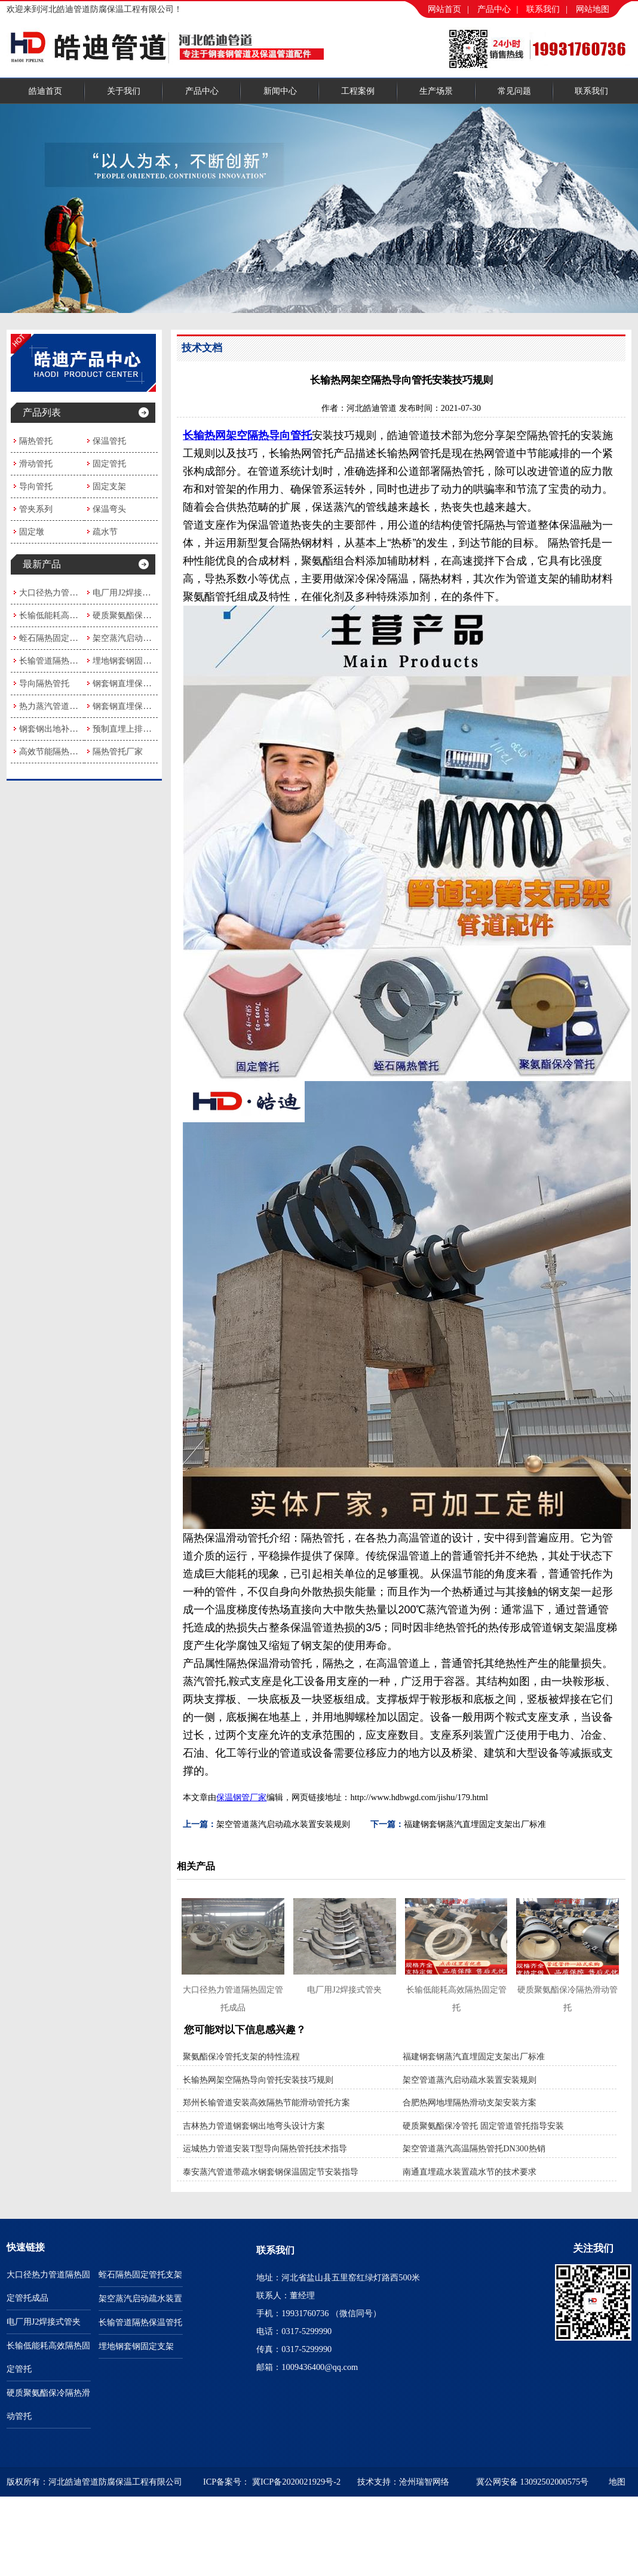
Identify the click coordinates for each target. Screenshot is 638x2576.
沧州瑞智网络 (424, 2481)
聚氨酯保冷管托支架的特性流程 (241, 2056)
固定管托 (109, 463)
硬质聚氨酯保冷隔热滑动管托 (147, 615)
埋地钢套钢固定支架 (130, 660)
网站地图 (592, 9)
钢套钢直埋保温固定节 (134, 706)
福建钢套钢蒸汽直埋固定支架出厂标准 (475, 1824)
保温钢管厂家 (241, 1797)
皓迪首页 (45, 91)
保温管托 (109, 441)
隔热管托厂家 (118, 751)
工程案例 (358, 91)
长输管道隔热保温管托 (61, 660)
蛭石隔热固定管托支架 (61, 638)
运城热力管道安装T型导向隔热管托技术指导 (265, 2148)
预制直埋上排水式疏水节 (139, 728)
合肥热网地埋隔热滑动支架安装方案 (469, 2102)
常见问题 (514, 91)
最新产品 (42, 564)
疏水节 (105, 531)
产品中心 (494, 9)
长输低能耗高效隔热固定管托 (73, 615)
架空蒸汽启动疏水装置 (134, 638)
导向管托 (36, 486)
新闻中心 (280, 91)
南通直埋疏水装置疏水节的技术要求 (469, 2171)
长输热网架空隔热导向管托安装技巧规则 (258, 2079)
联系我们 (543, 9)
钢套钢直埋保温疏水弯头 (139, 683)
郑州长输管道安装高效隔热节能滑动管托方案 (266, 2102)
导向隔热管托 (44, 683)
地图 (617, 2481)
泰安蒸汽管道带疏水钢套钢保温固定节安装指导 (270, 2171)
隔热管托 (36, 441)
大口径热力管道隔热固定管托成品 (82, 592)
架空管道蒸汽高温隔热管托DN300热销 (474, 2148)
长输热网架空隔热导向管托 (247, 435)
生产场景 (436, 91)
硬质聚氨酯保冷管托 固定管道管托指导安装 (483, 2125)
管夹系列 (36, 509)
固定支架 (109, 486)
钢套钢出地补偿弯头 (56, 728)
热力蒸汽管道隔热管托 (61, 706)
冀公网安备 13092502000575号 (532, 2481)
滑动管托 (36, 463)
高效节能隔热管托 (52, 751)
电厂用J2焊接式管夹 (130, 592)
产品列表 (42, 412)
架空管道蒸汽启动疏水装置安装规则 (283, 1824)
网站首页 (444, 9)
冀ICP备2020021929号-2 (296, 2481)
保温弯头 (109, 509)
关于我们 (123, 91)
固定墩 (31, 531)
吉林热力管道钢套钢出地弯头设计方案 (254, 2125)
